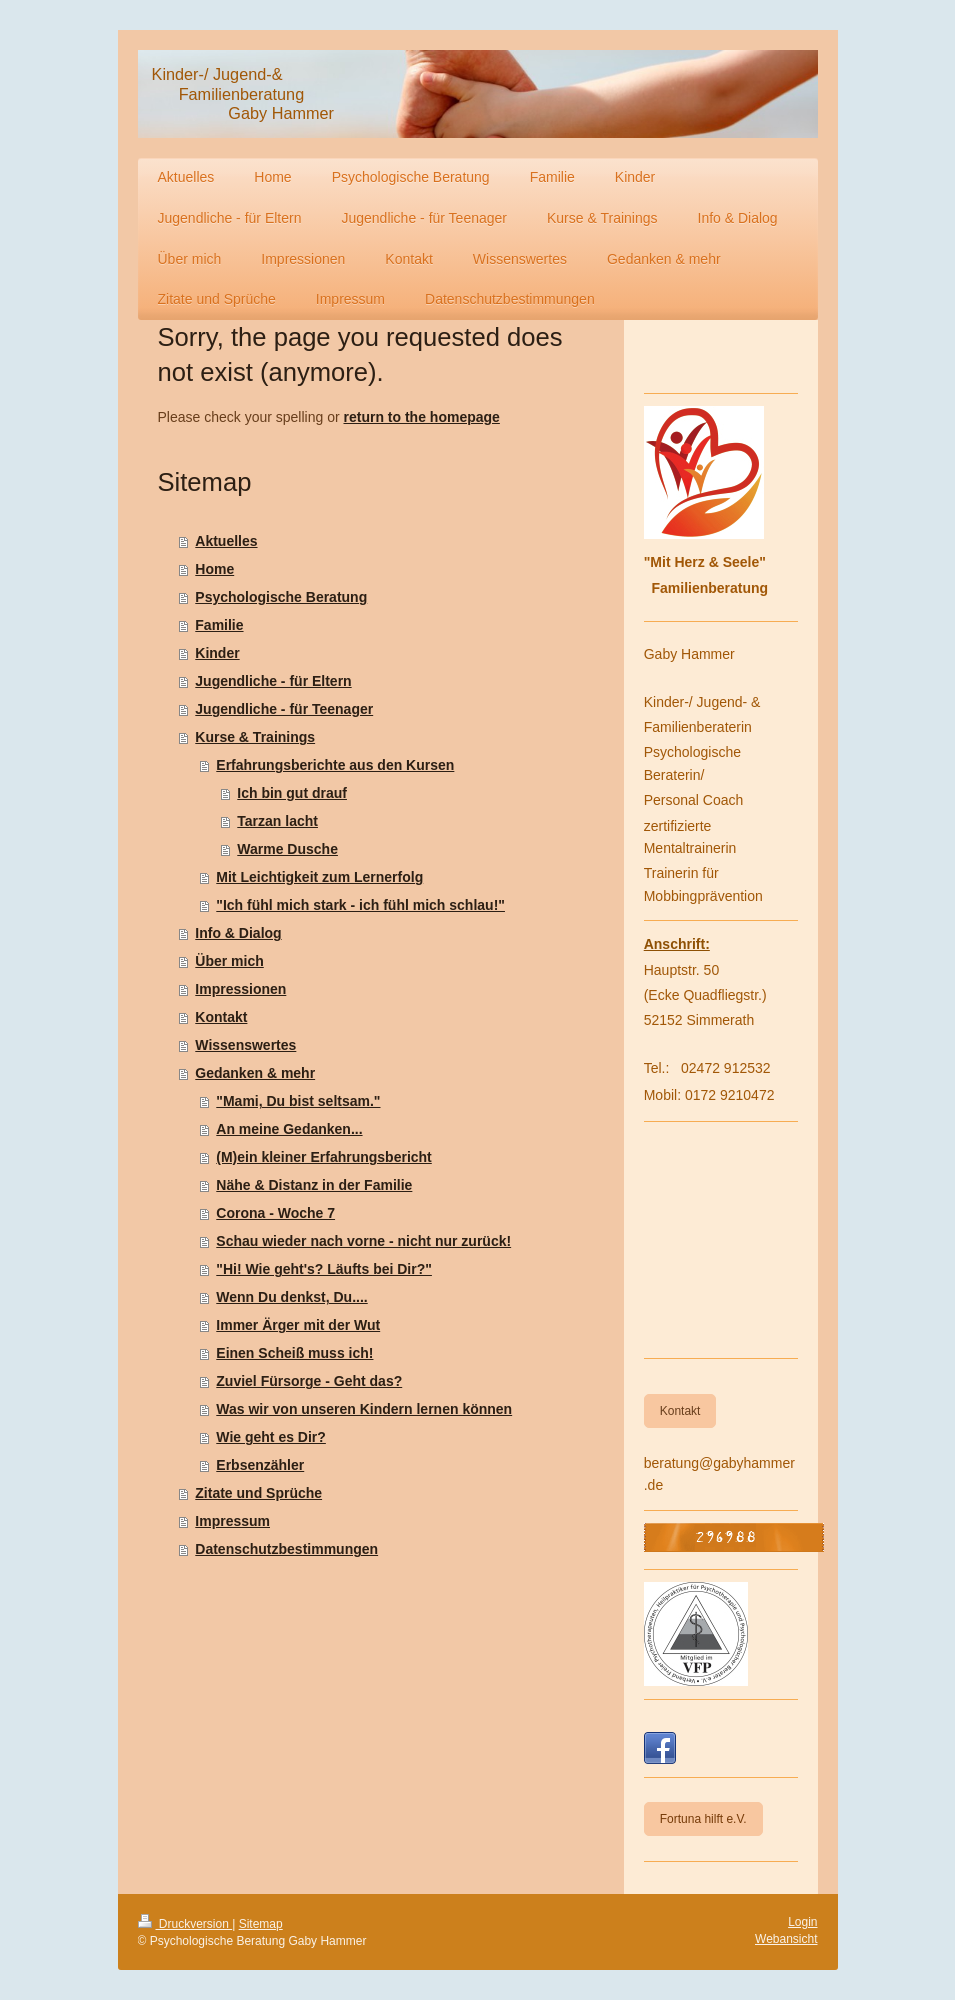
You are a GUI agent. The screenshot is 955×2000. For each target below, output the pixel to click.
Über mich (229, 961)
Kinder (217, 653)
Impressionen (240, 989)
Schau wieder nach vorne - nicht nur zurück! (363, 1241)
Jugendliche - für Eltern (273, 681)
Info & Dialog (238, 933)
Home (214, 569)
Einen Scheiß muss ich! (294, 1353)
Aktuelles (226, 541)
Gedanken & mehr (255, 1073)
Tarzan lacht (277, 821)
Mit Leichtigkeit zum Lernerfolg (319, 877)
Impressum (232, 1521)
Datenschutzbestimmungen (286, 1549)
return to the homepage (422, 417)
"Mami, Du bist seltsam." (298, 1101)
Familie (219, 625)
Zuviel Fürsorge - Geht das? (309, 1381)
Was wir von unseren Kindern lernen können (364, 1409)
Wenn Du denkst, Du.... (291, 1297)
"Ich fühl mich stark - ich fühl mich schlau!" (360, 905)
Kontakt (221, 1017)
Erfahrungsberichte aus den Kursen (335, 765)
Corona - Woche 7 (275, 1213)
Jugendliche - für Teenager (284, 709)
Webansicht (786, 1939)
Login (802, 1922)
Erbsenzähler (260, 1465)
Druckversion (185, 1924)
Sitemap (261, 1924)
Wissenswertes (245, 1045)
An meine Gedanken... (289, 1129)
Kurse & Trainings (255, 737)
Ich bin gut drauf (292, 793)
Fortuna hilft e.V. (703, 1819)
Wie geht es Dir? (271, 1437)
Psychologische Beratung (281, 597)
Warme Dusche (287, 849)
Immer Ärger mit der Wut (298, 1325)
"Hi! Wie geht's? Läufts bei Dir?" (324, 1269)
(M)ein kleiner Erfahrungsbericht (323, 1157)
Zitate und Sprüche (258, 1493)
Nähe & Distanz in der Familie (314, 1185)
